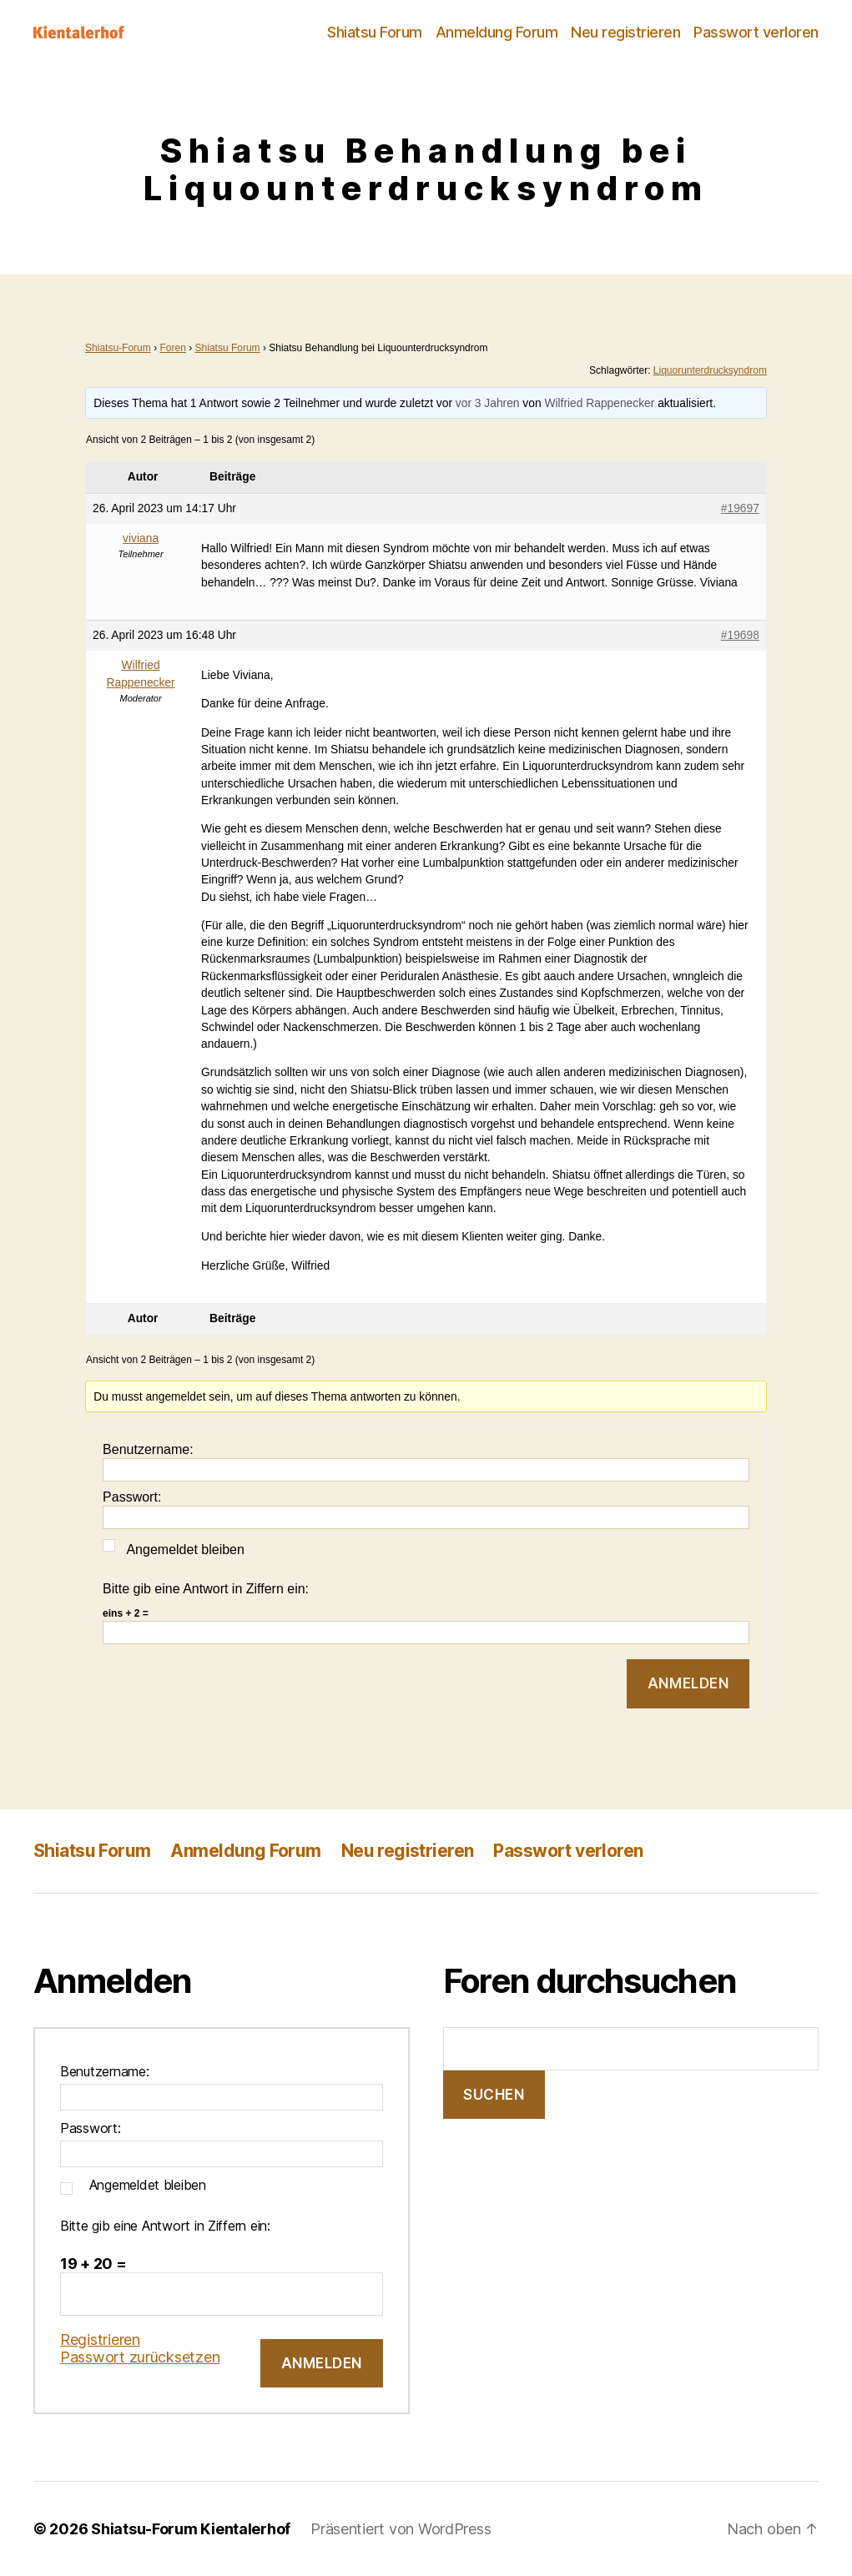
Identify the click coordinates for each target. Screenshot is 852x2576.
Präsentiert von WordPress (400, 2529)
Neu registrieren (625, 32)
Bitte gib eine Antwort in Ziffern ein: (206, 1589)
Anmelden (688, 1683)
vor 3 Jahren (488, 403)
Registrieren (100, 2339)
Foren (172, 348)
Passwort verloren (756, 32)
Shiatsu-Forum (118, 348)
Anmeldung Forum (497, 32)
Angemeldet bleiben (185, 1549)
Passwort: (132, 1497)
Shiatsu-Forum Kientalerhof (190, 2529)
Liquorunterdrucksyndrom (710, 370)
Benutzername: (148, 1449)
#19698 (740, 635)
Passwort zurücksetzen (139, 2357)
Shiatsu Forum (374, 32)
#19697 (740, 508)
